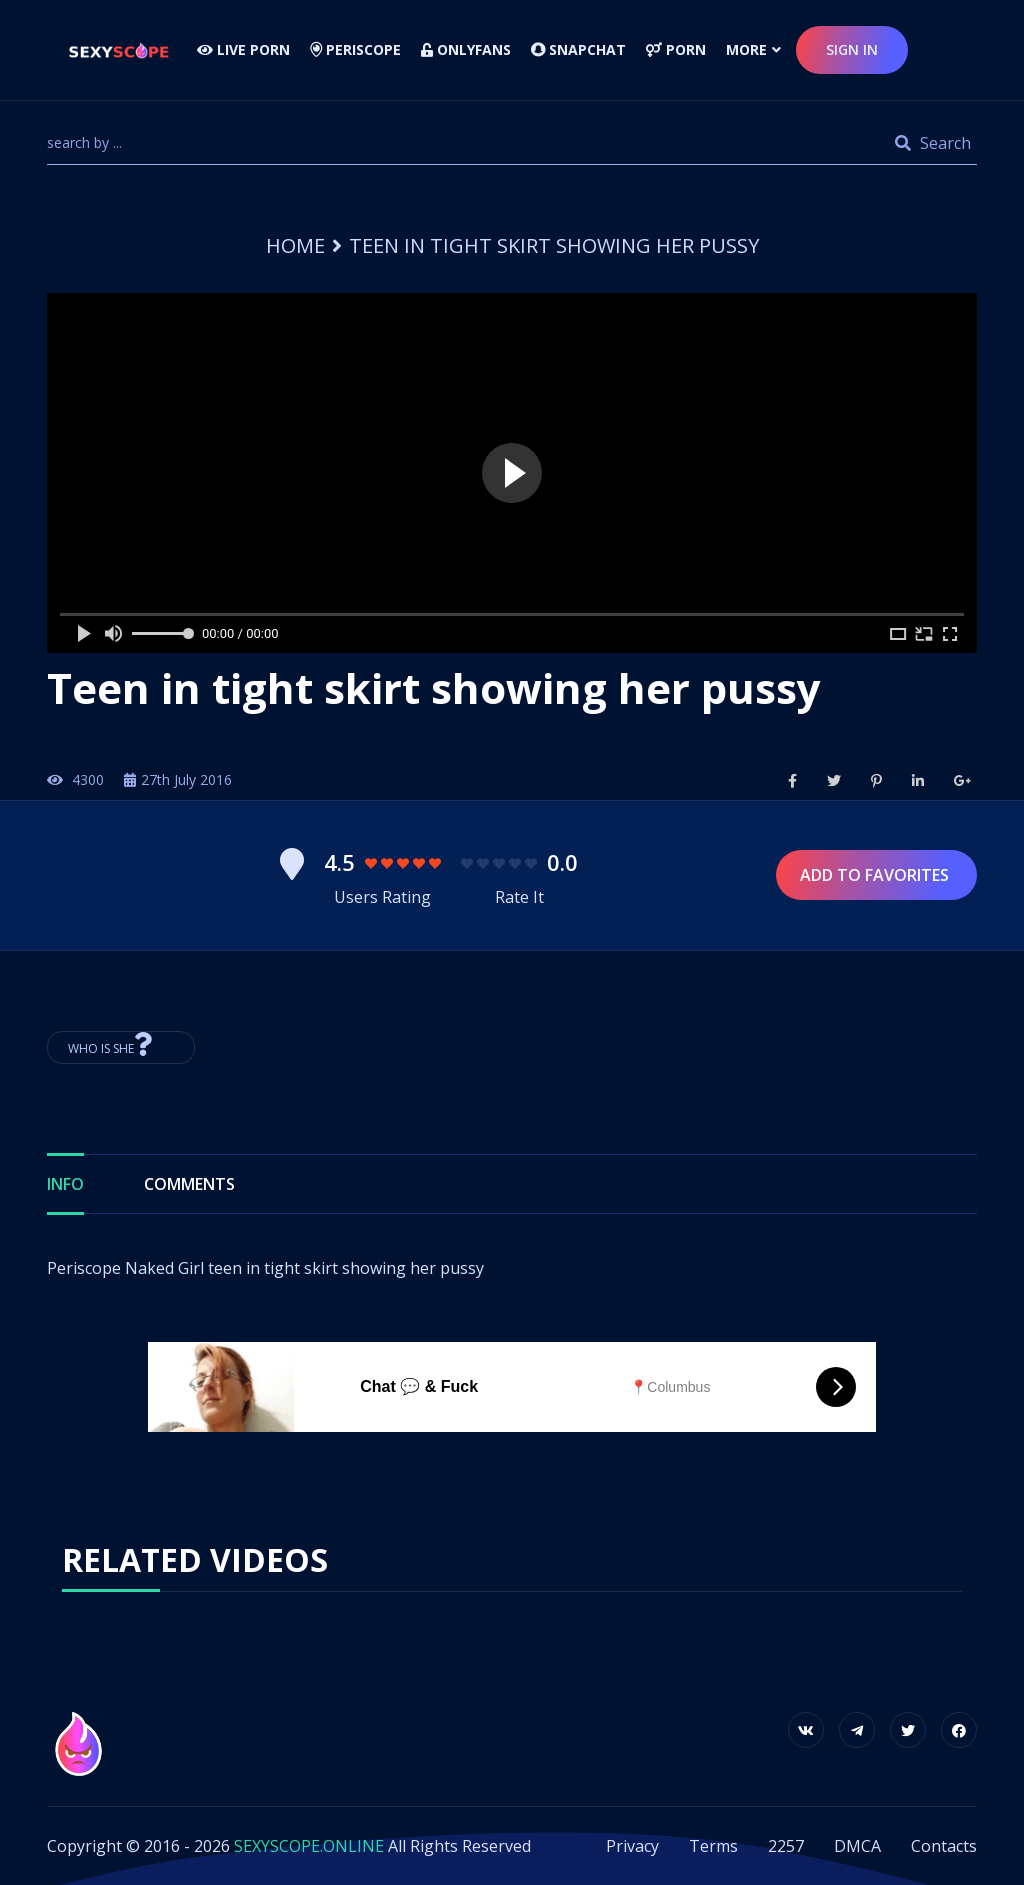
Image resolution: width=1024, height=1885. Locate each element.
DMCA (857, 1846)
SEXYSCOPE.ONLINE (309, 1846)
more (746, 49)
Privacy (632, 1846)
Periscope (355, 49)
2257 (786, 1846)
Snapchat (578, 49)
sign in (852, 49)
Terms (713, 1846)
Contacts (944, 1846)
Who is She (121, 1044)
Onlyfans (466, 49)
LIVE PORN (243, 49)
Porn (676, 49)
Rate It (519, 897)
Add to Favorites (876, 875)
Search (933, 143)
